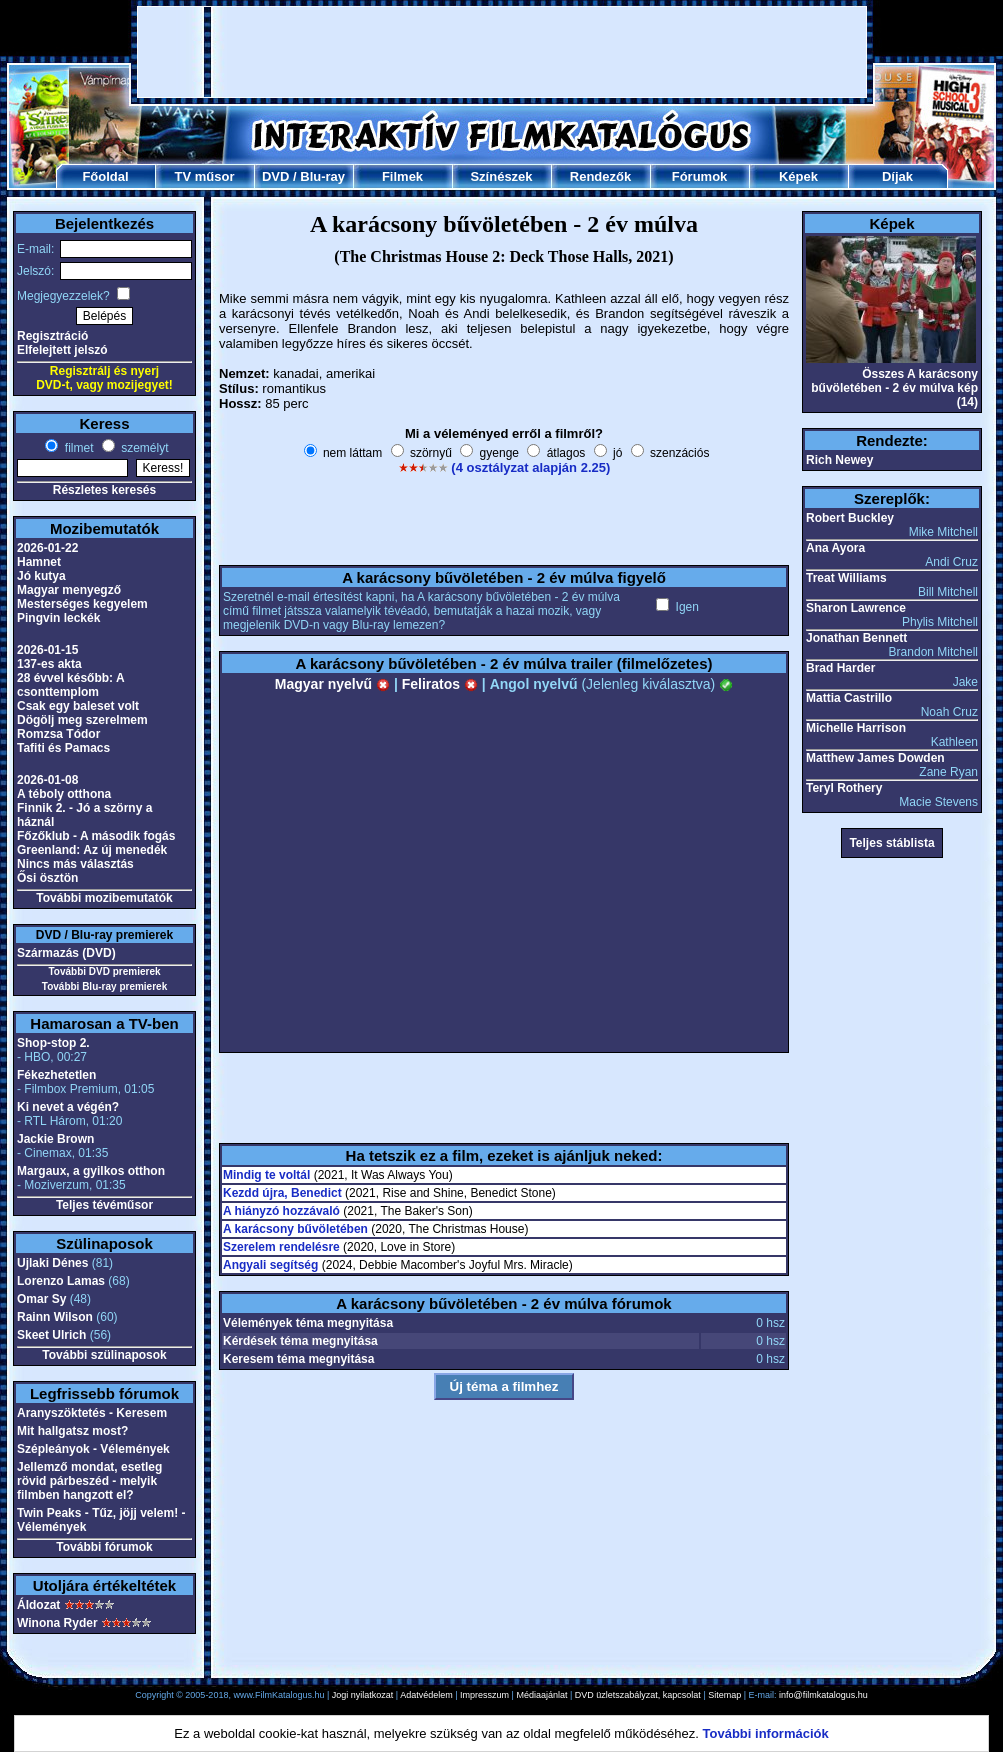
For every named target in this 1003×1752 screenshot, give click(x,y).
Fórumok (700, 176)
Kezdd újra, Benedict (282, 1193)
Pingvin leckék (58, 618)
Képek (798, 176)
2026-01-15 (47, 650)
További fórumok (104, 1547)
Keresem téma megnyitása (298, 1359)
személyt (143, 448)
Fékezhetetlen (56, 1075)
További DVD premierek (104, 971)
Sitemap (724, 1695)
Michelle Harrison (856, 728)
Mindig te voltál (266, 1175)
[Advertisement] (256, 52)
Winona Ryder (57, 1623)
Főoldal (105, 176)
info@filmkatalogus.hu (823, 1695)
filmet (77, 448)
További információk (766, 1733)
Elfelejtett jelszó (62, 350)
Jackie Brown (55, 1139)
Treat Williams (846, 578)
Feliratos (440, 684)
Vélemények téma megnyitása (308, 1323)
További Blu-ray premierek (104, 986)
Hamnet (39, 562)
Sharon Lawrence (856, 608)
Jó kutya (41, 576)
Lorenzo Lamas (61, 1281)
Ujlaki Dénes (52, 1263)
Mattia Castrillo (849, 698)
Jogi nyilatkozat (363, 1695)
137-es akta (49, 664)
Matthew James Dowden (875, 758)
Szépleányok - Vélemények (93, 1449)
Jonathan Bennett (856, 638)
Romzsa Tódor (58, 734)
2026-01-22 (47, 548)
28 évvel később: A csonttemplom (70, 685)
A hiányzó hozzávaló (281, 1211)
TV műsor (205, 176)
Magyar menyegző (69, 590)
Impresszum (484, 1695)
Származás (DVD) (66, 953)
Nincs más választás (75, 864)
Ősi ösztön (47, 878)
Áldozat (38, 1605)
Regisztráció (52, 336)
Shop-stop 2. (53, 1043)
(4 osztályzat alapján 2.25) (530, 467)
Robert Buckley (850, 518)
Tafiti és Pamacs (63, 748)
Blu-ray (322, 176)
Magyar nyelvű (332, 684)
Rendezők (600, 176)
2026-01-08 (47, 780)
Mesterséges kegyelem (82, 604)
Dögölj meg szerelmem (82, 720)
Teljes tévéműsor (104, 1205)
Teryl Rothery (844, 788)
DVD (275, 176)
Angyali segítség (270, 1265)
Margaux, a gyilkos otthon (91, 1171)
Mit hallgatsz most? (72, 1431)
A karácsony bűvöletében (295, 1229)
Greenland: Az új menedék (92, 850)
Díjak (897, 176)
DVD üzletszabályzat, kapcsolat (638, 1695)
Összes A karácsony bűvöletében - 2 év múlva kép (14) (894, 388)
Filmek (402, 176)
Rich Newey (839, 460)
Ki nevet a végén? (68, 1107)
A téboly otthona (64, 794)
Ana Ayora (835, 548)
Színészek (501, 176)
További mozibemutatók (104, 898)
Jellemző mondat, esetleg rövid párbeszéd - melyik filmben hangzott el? (89, 1481)
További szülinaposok (104, 1355)
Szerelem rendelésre (281, 1247)
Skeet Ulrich (51, 1335)
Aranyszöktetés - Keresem (92, 1413)
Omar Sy (41, 1299)
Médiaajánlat (541, 1695)
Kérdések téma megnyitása (300, 1341)
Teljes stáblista (891, 843)
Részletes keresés (104, 490)
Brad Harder (840, 668)
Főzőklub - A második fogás (96, 836)
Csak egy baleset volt (78, 706)
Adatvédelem (426, 1695)
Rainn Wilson (55, 1317)
